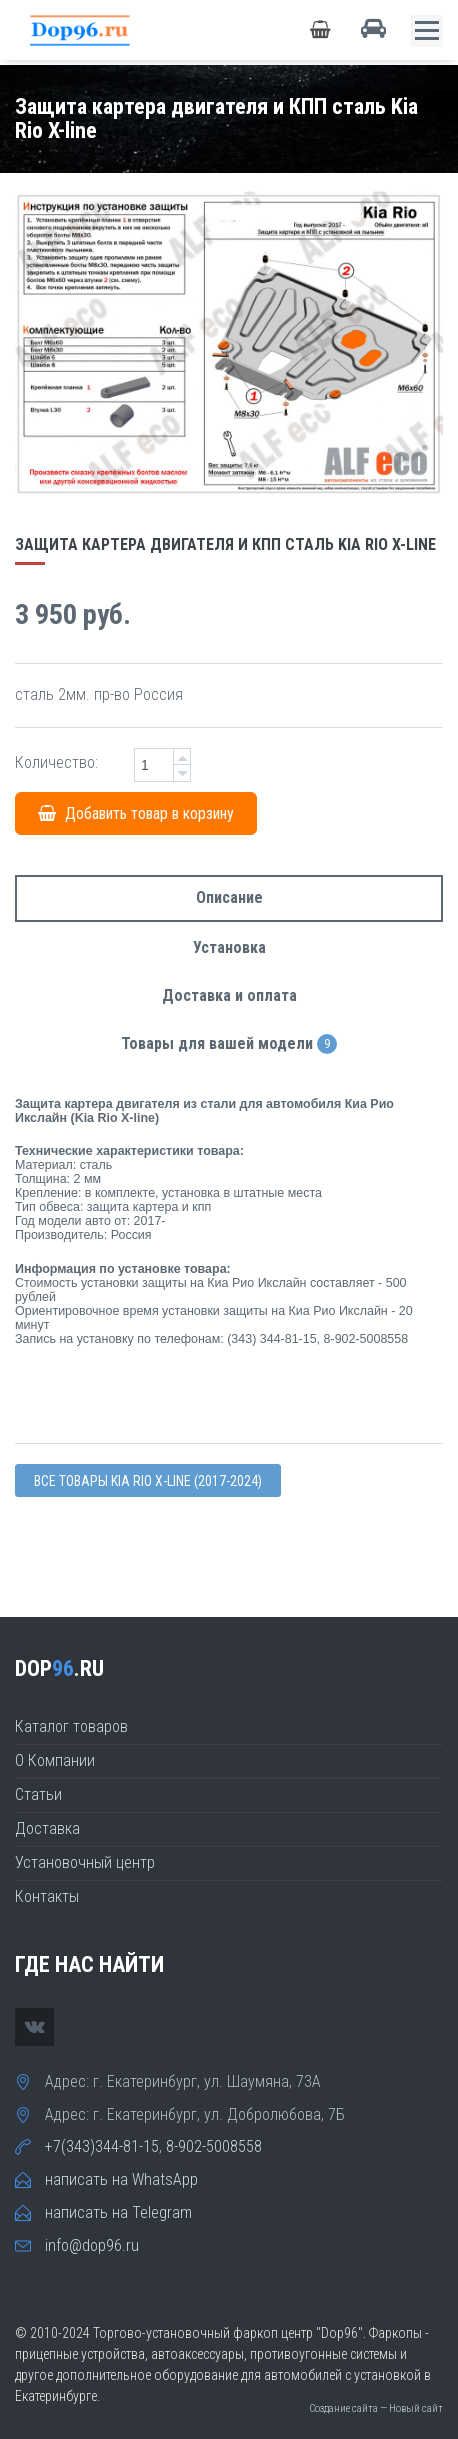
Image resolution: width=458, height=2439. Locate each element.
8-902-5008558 (214, 2146)
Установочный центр (85, 1862)
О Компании (55, 1760)
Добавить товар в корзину (136, 813)
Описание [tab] (229, 897)
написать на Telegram (118, 2212)
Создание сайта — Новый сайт (376, 2408)
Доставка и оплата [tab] (229, 995)
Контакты (47, 1896)
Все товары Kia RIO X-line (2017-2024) (148, 1481)
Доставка (47, 1828)
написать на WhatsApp (121, 2179)
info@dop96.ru (92, 2245)
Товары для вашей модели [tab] (229, 1044)
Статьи (38, 1794)
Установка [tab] (229, 947)
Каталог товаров (71, 1726)
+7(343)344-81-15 (102, 2146)
